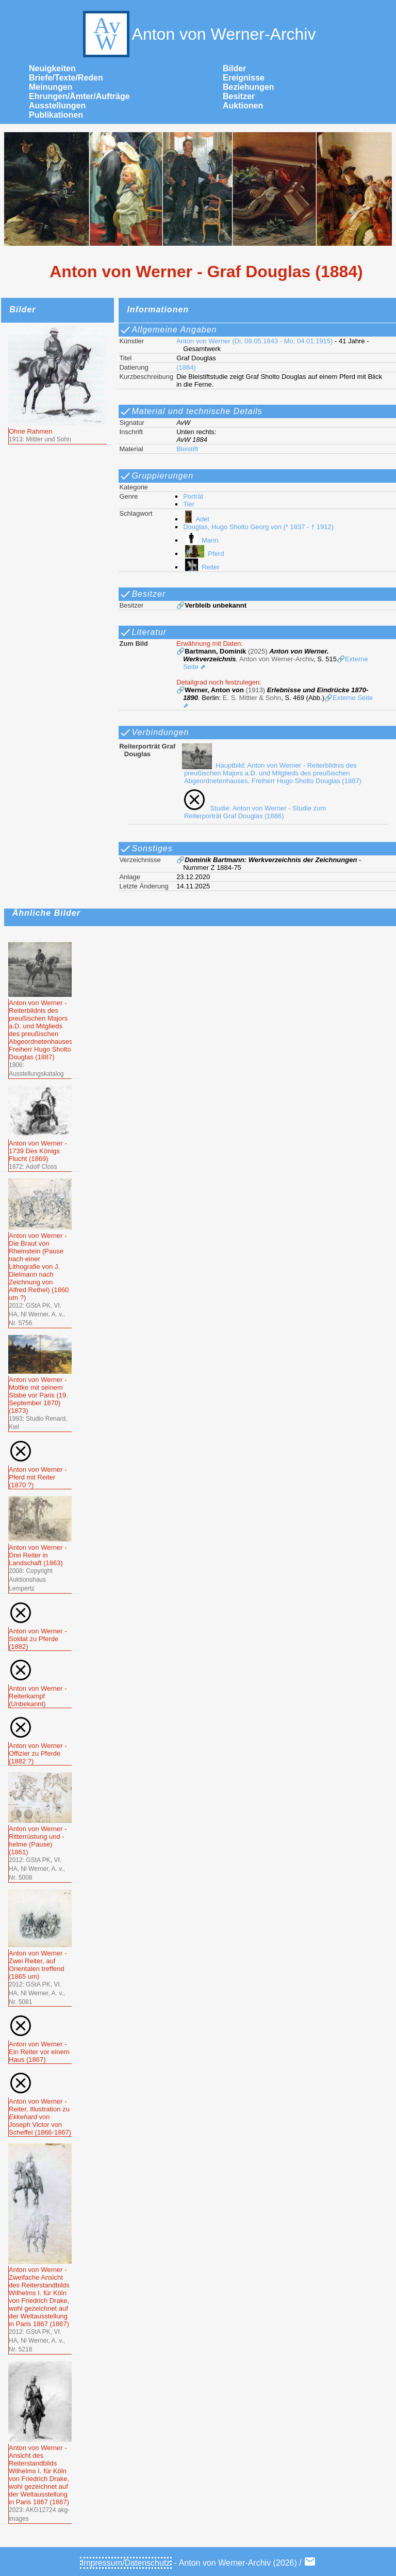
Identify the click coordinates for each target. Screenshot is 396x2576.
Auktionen (243, 105)
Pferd (203, 554)
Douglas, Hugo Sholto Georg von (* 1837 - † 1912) (258, 527)
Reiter (201, 567)
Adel (196, 519)
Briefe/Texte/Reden (66, 77)
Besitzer (239, 96)
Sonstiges (145, 848)
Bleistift (187, 449)
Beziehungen (248, 87)
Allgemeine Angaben (168, 330)
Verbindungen (154, 732)
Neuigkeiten (52, 68)
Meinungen (50, 87)
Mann (200, 540)
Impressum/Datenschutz (126, 2562)
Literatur (143, 632)
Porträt (193, 496)
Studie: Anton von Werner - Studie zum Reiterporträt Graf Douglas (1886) (253, 812)
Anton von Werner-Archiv (198, 34)
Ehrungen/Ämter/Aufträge (79, 96)
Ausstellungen (57, 105)
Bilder (234, 68)
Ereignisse (244, 77)
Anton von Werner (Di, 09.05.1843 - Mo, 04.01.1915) (254, 341)
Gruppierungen (156, 476)
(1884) (186, 367)
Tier (188, 504)
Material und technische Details (190, 411)
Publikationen (56, 114)
